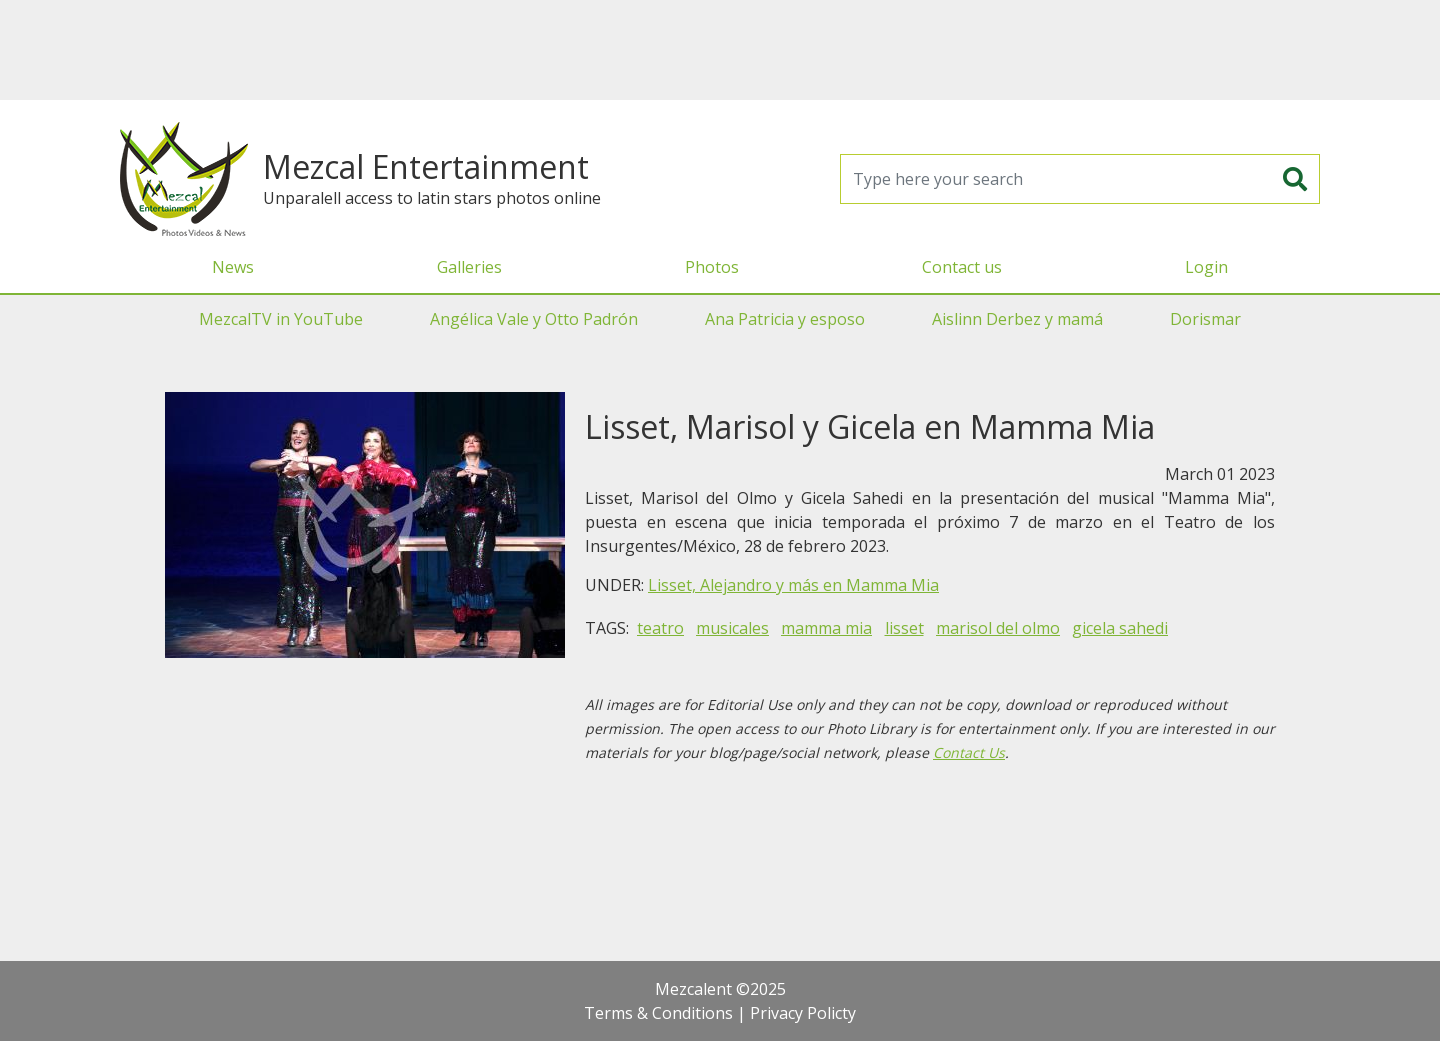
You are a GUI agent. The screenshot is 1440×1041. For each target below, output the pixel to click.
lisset (904, 628)
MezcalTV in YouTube (281, 319)
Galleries (469, 267)
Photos (712, 267)
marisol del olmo (998, 628)
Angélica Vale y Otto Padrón (534, 319)
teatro (660, 628)
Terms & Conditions (658, 1013)
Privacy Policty (803, 1013)
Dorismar (1205, 319)
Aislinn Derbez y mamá (1017, 319)
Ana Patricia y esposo (785, 319)
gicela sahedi (1120, 628)
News (233, 267)
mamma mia (826, 628)
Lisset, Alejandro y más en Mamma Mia (793, 585)
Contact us (962, 267)
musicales (732, 628)
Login (1206, 267)
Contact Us (969, 752)
